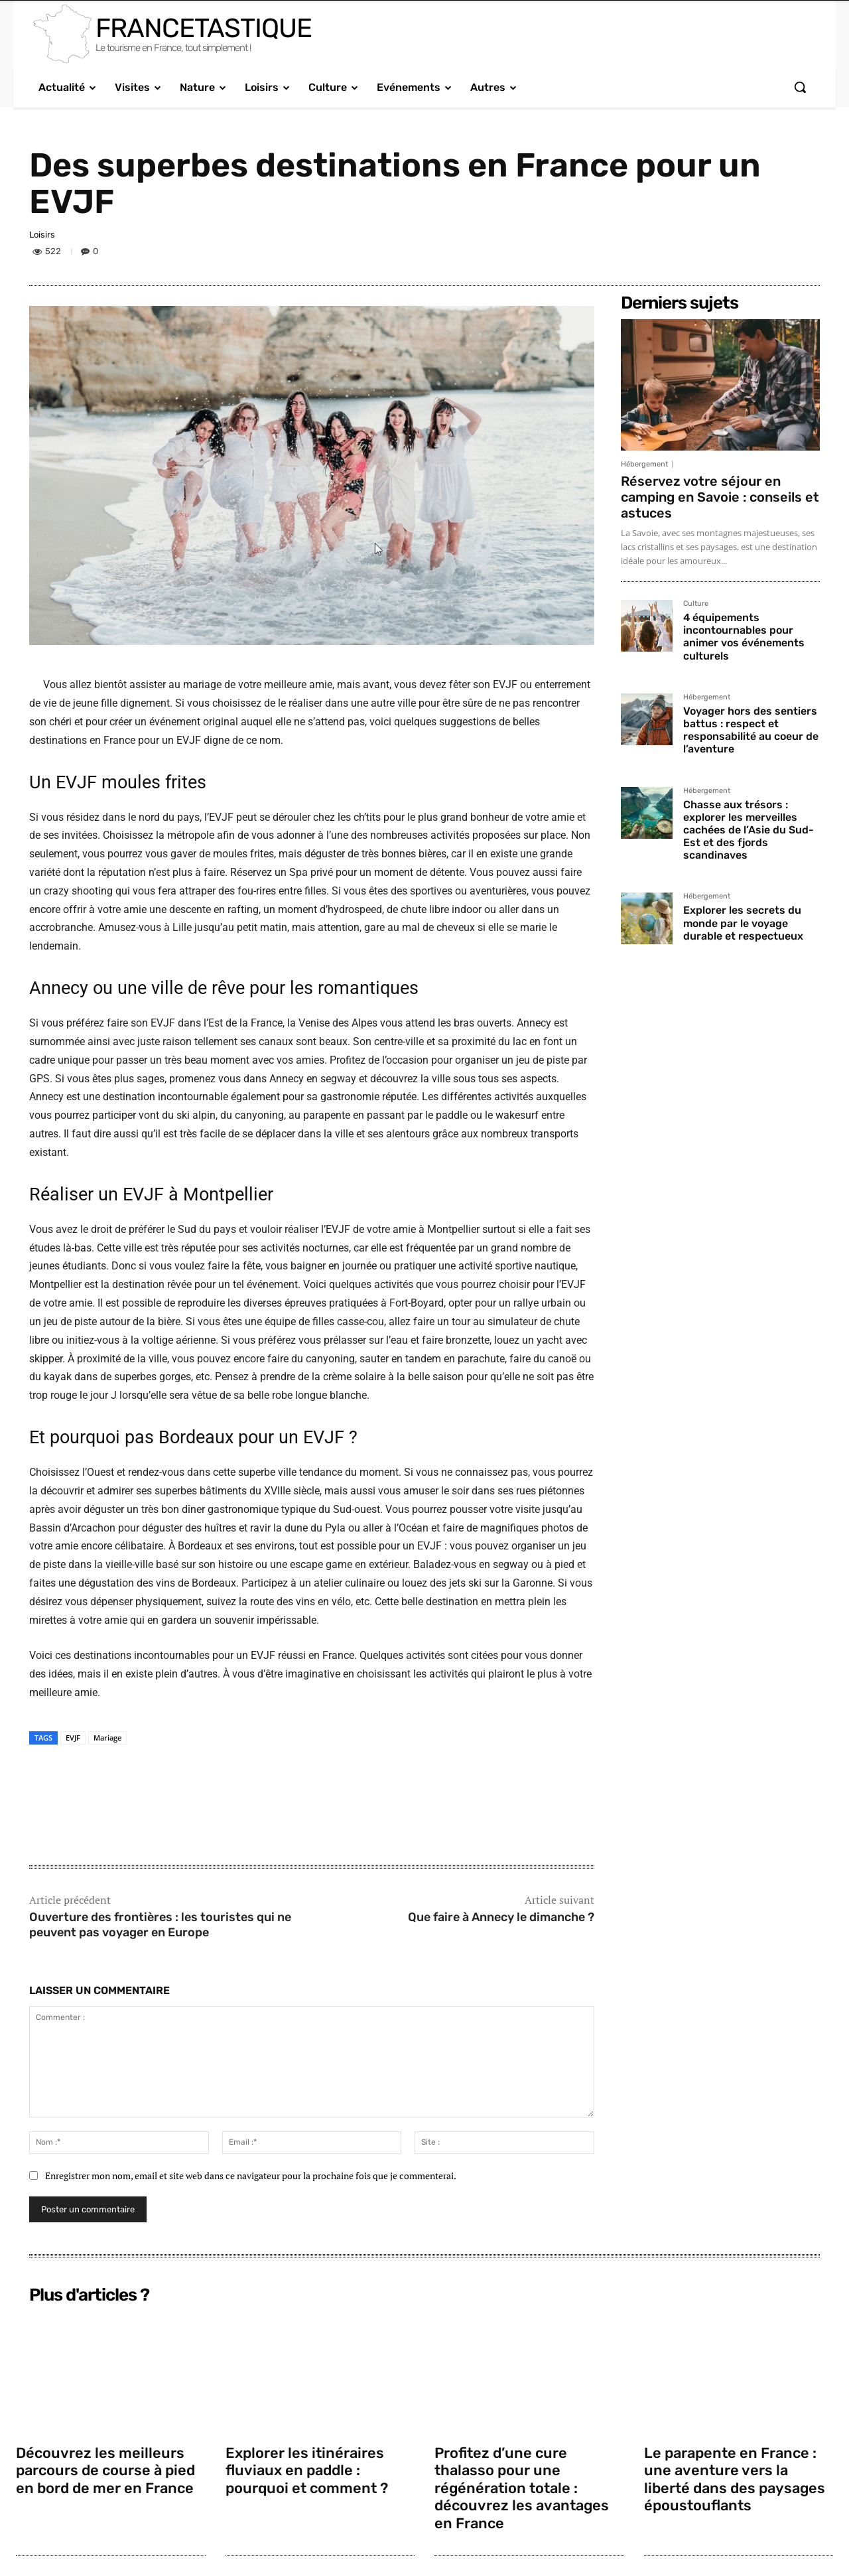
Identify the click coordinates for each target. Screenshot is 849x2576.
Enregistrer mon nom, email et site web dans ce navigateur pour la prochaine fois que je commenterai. (250, 2175)
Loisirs (42, 234)
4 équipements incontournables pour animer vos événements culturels (744, 636)
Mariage (107, 1738)
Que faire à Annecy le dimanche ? (501, 1917)
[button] (800, 87)
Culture (695, 604)
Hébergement (644, 464)
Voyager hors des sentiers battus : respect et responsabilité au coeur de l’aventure (750, 730)
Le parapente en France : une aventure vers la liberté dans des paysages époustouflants (736, 2479)
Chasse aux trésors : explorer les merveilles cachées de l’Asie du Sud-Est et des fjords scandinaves (748, 830)
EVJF (73, 1738)
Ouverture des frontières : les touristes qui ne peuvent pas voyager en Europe (160, 1925)
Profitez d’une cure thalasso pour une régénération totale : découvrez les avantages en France (523, 2488)
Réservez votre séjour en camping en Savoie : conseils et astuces (720, 497)
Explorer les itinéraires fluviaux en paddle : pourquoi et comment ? (308, 2470)
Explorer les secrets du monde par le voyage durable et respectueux (743, 923)
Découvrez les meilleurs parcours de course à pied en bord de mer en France (107, 2470)
